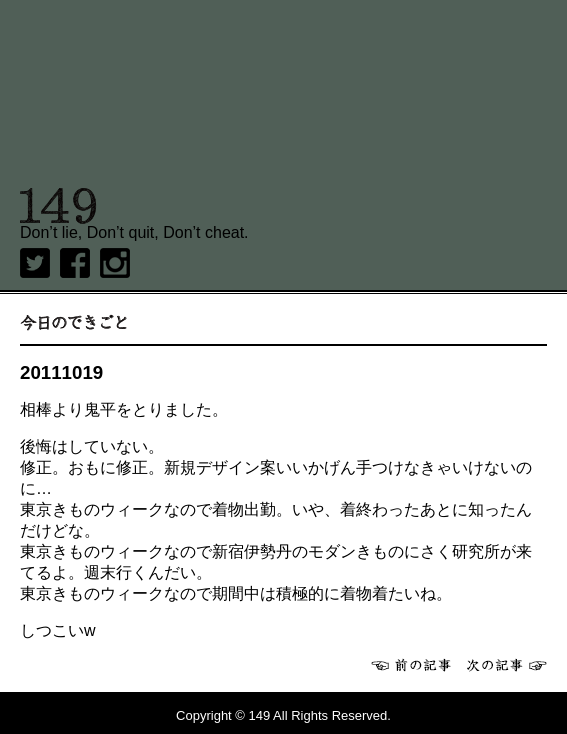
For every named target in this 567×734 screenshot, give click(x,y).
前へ (411, 665)
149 (58, 206)
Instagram (115, 263)
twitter (35, 263)
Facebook (75, 263)
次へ (507, 665)
